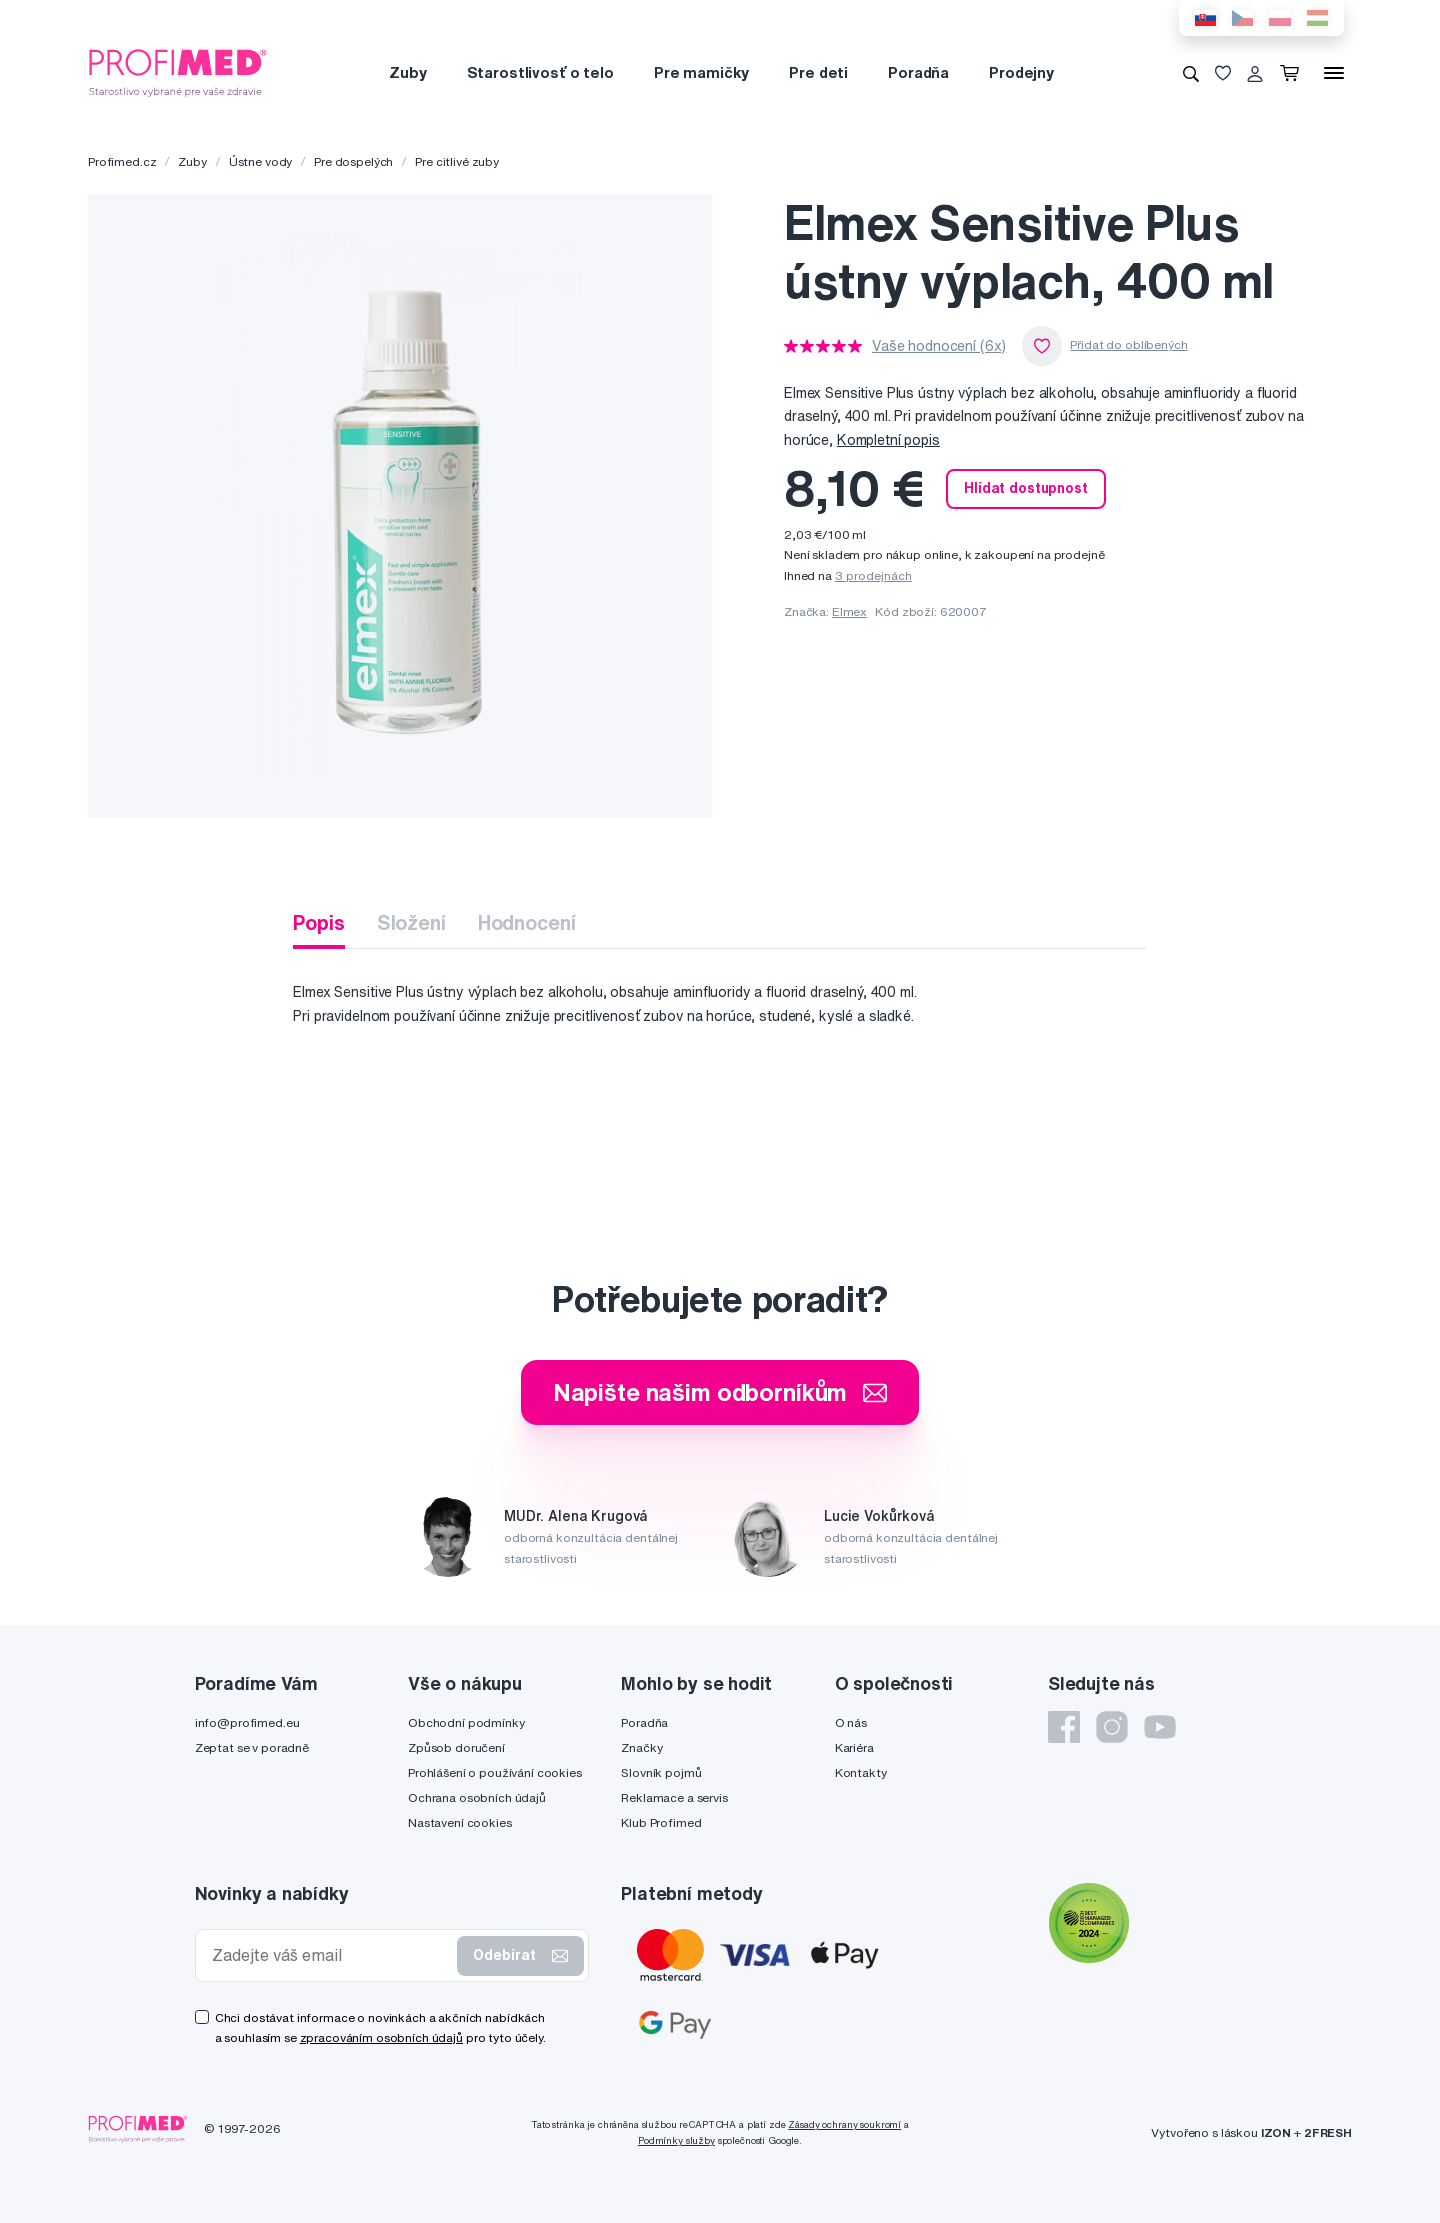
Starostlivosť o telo (540, 72)
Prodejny (1021, 72)
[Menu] (1334, 73)
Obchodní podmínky (466, 1722)
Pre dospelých (353, 161)
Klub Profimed (661, 1822)
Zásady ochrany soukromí (844, 2124)
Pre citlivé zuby (457, 161)
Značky (641, 1747)
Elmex (849, 611)
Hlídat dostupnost (1026, 488)
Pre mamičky (701, 72)
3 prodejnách (873, 575)
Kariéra (854, 1747)
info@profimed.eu (247, 1722)
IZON (1276, 2132)
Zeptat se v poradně (252, 1747)
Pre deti (818, 72)
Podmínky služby (676, 2140)
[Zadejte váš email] (331, 1955)
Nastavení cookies (460, 1822)
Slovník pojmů (661, 1772)
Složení (411, 922)
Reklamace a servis (674, 1797)
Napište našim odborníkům (720, 1392)
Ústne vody (261, 161)
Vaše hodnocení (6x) (939, 346)
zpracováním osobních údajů (381, 2037)
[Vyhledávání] (1191, 73)
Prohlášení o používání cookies (495, 1772)
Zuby (407, 72)
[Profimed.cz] (178, 72)
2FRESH (1328, 2132)
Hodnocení (527, 922)
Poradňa (918, 72)
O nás (851, 1722)
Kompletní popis (888, 440)
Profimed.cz (122, 161)
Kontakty (861, 1772)
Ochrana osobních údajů (477, 1797)
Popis (318, 922)
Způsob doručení (456, 1747)
